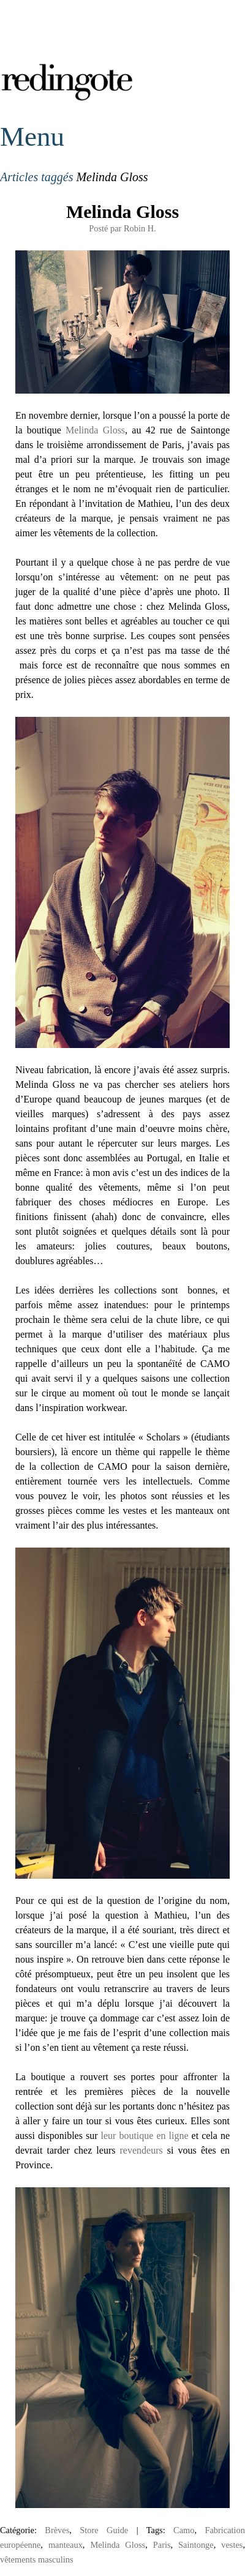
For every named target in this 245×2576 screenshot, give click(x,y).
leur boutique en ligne (145, 2135)
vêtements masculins (37, 2559)
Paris (162, 2545)
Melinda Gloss (122, 211)
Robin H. (140, 228)
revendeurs (141, 2150)
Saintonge (196, 2545)
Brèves (57, 2530)
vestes (232, 2545)
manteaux (65, 2545)
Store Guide (104, 2530)
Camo (183, 2530)
